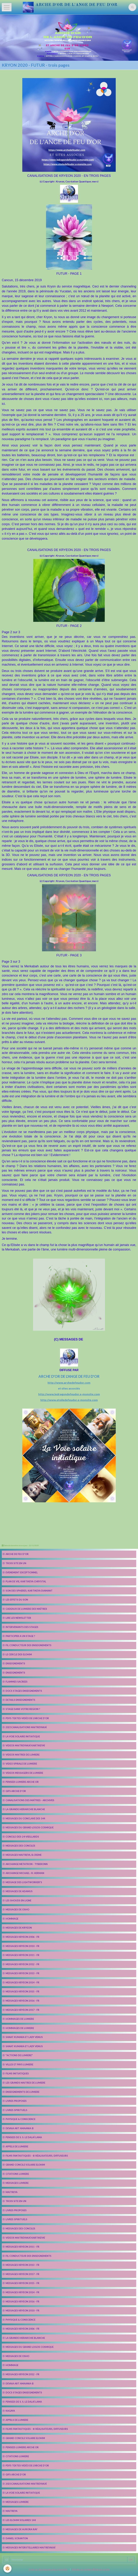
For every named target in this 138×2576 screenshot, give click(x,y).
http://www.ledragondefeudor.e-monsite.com (69, 1394)
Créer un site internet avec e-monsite (48, 2569)
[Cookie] (8, 2568)
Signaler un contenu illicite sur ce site (90, 2569)
